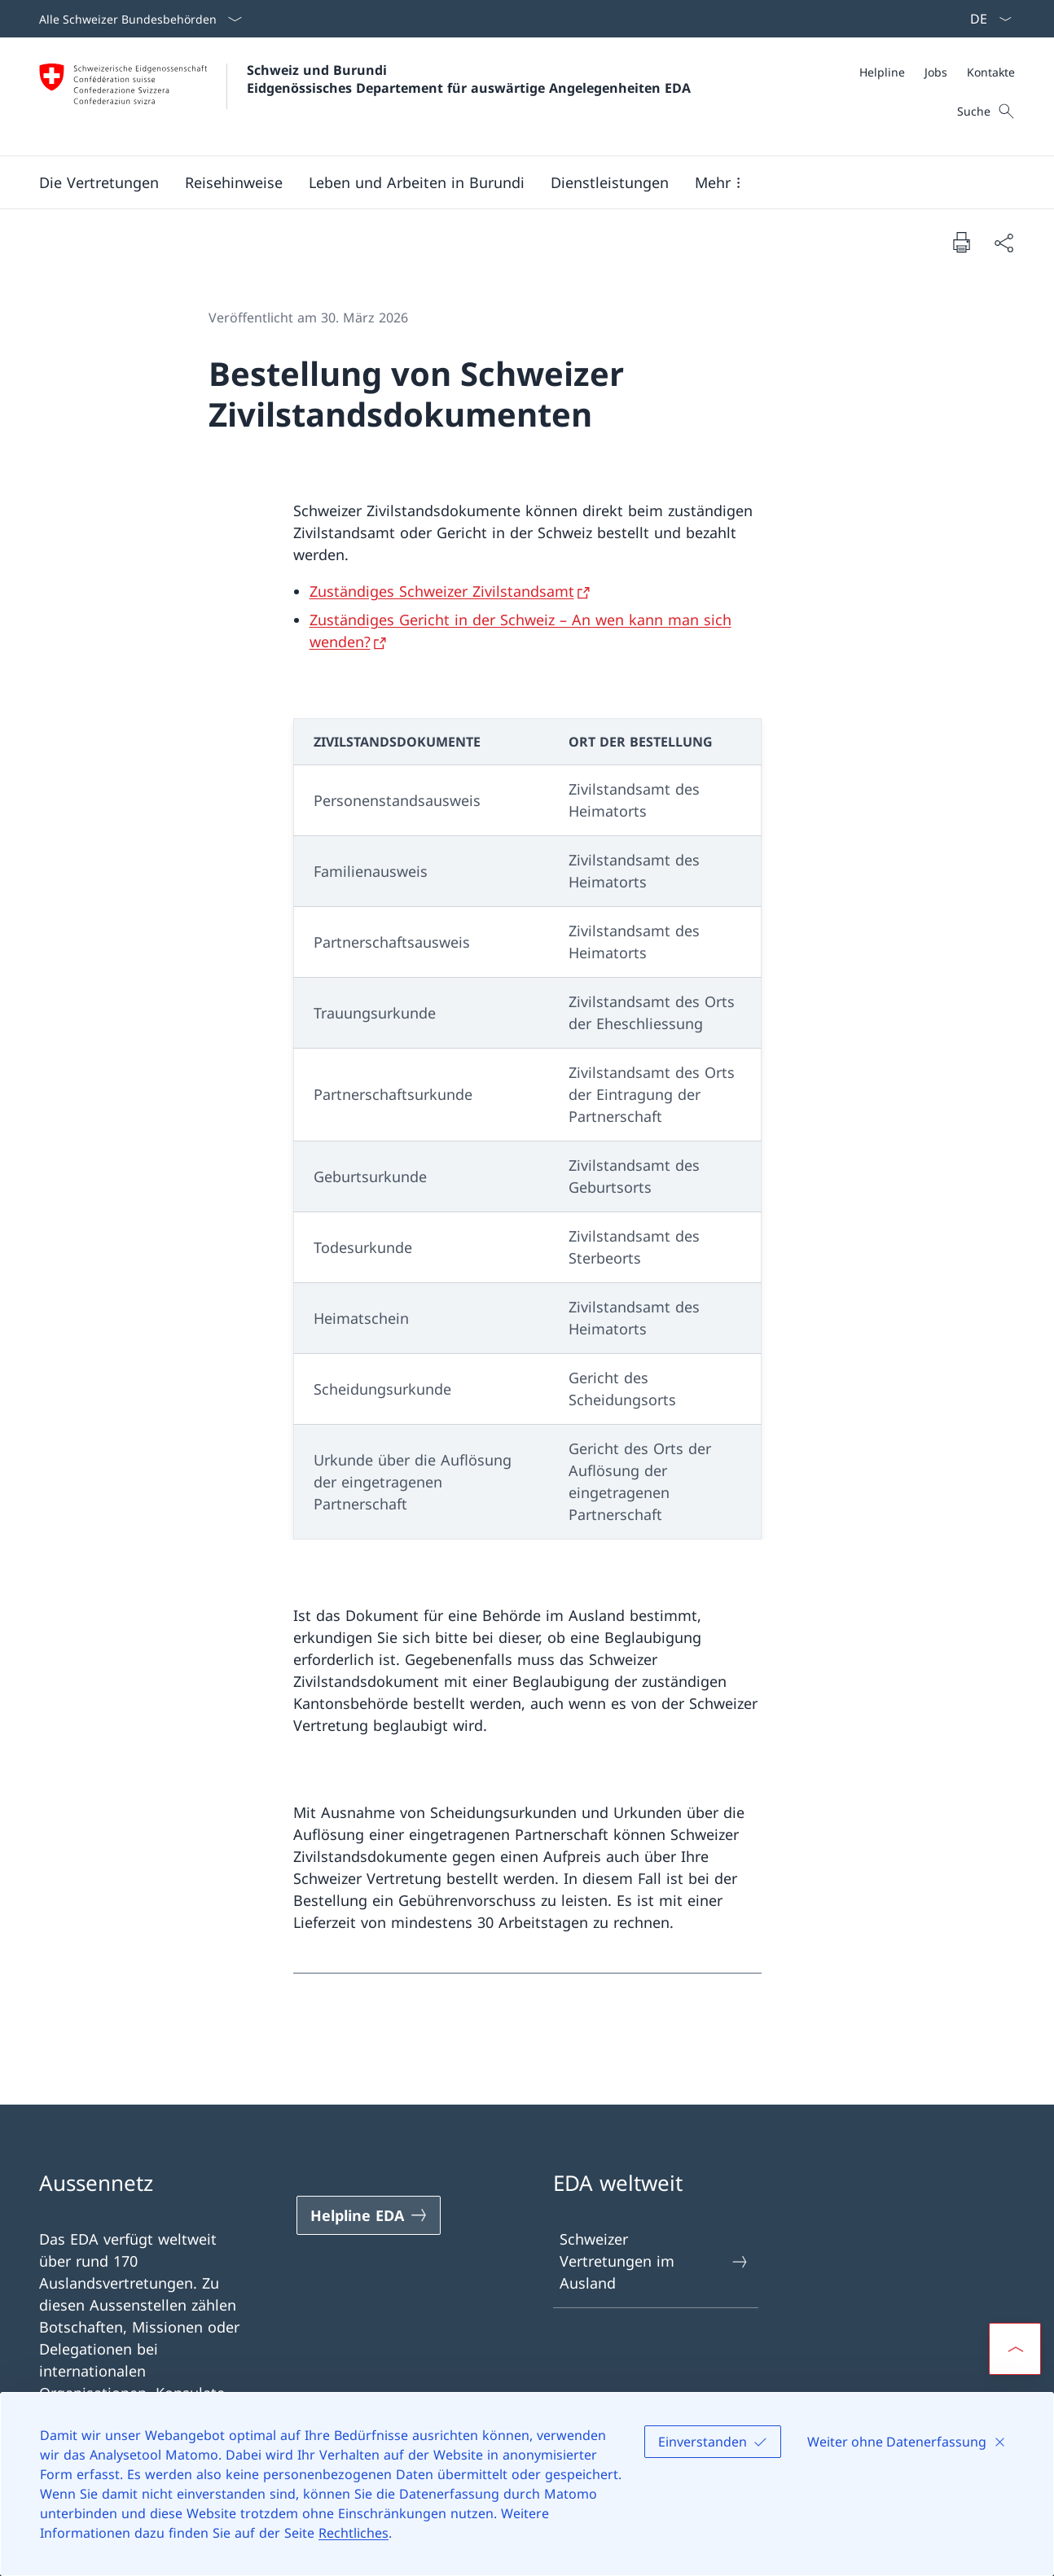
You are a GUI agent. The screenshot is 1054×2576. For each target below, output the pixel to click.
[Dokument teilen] (1003, 242)
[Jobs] (936, 72)
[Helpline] (882, 72)
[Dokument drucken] (961, 241)
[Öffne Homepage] (365, 96)
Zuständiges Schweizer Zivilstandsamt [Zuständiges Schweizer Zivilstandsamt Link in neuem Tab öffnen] (442, 591)
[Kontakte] (991, 72)
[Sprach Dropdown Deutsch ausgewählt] (985, 18)
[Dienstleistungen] (610, 182)
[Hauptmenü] (514, 182)
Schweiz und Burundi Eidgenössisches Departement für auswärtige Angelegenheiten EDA (469, 79)
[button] (99, 182)
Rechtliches (353, 2533)
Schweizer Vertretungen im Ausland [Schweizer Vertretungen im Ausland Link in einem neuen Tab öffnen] (654, 2261)
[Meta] (937, 72)
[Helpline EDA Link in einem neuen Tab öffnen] (368, 2215)
